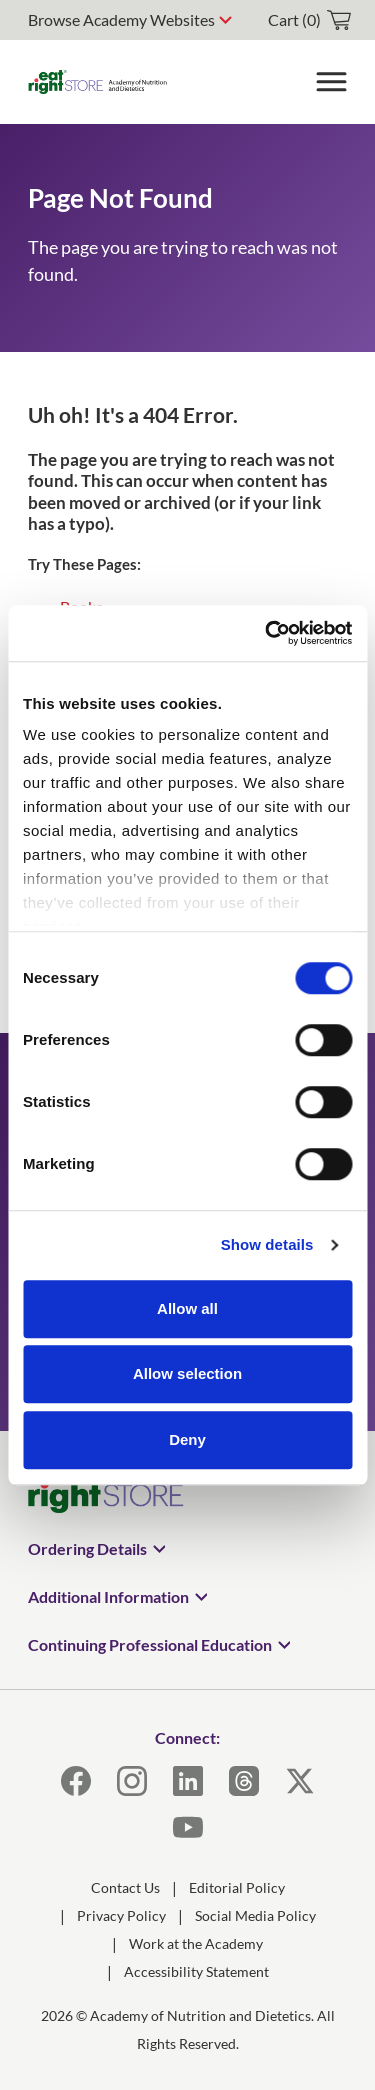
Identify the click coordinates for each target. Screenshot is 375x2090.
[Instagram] (132, 1781)
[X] (300, 1781)
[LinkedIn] (188, 1781)
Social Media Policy (255, 1915)
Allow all (187, 1308)
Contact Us (125, 1887)
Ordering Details (87, 1548)
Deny (187, 1439)
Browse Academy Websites (121, 19)
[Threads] (244, 1781)
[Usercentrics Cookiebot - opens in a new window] (267, 633)
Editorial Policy (237, 1887)
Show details (267, 1244)
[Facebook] (76, 1781)
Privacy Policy (121, 1915)
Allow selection (187, 1373)
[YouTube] (188, 1827)
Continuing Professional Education (150, 1644)
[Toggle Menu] (331, 82)
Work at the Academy (196, 1943)
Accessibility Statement (196, 1971)
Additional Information (108, 1596)
